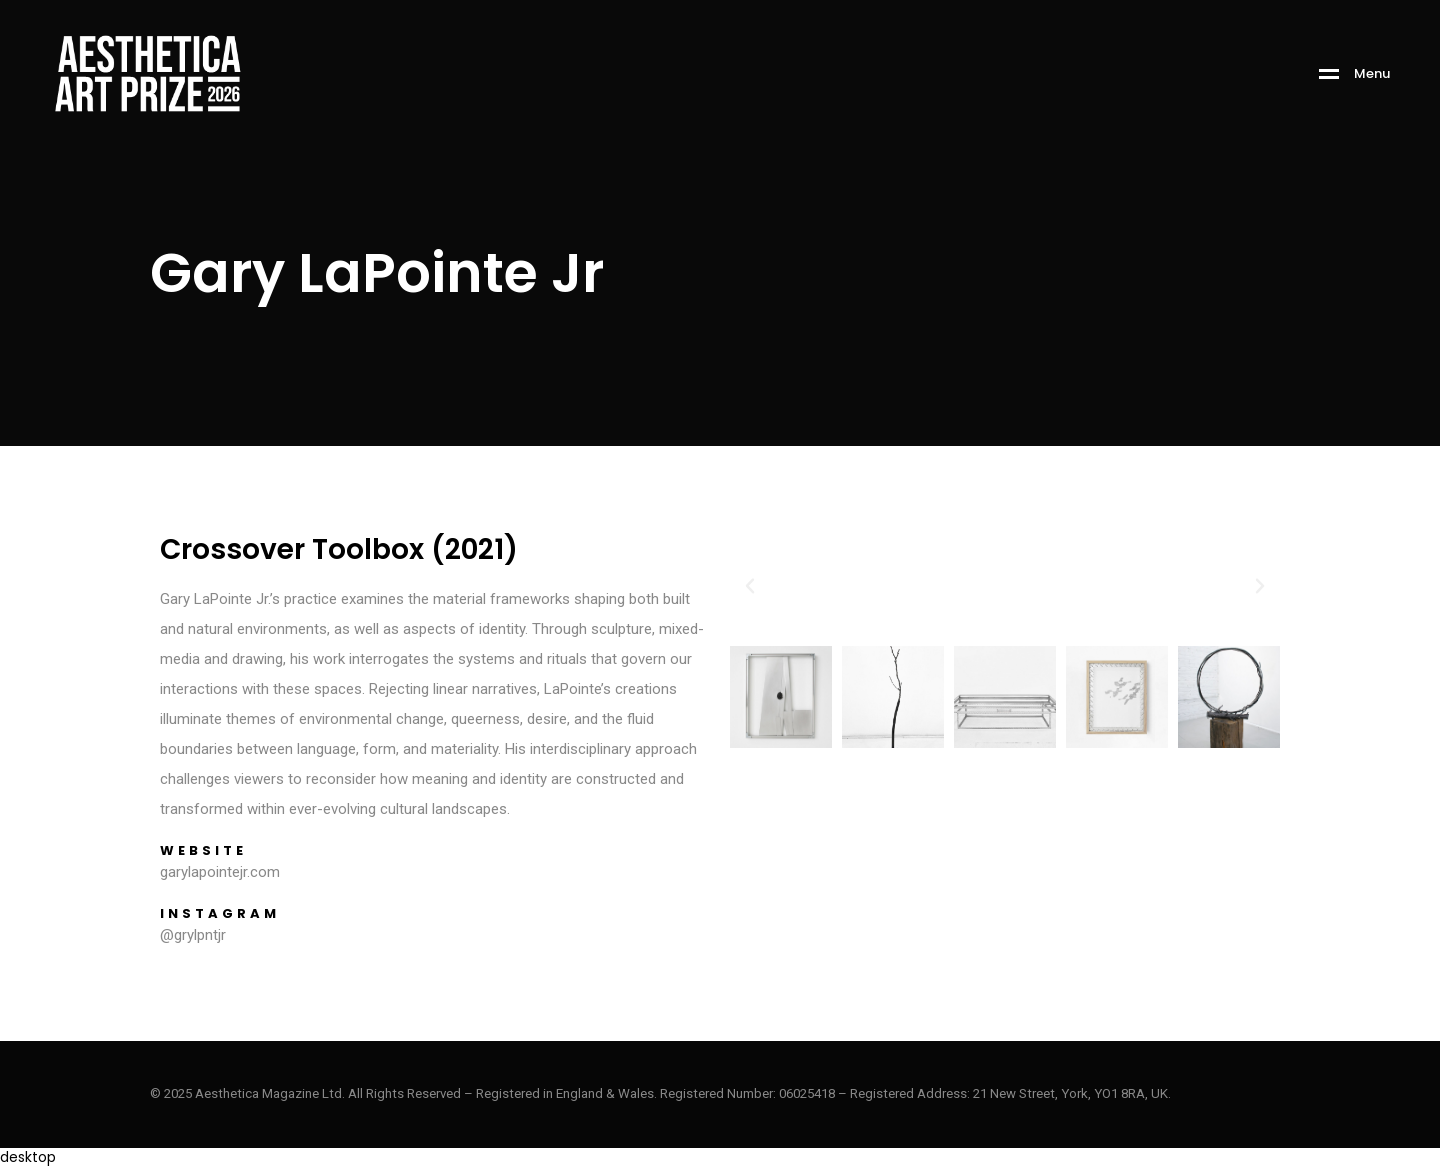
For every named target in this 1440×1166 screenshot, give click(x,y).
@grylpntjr (193, 935)
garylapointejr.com (220, 872)
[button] (750, 586)
